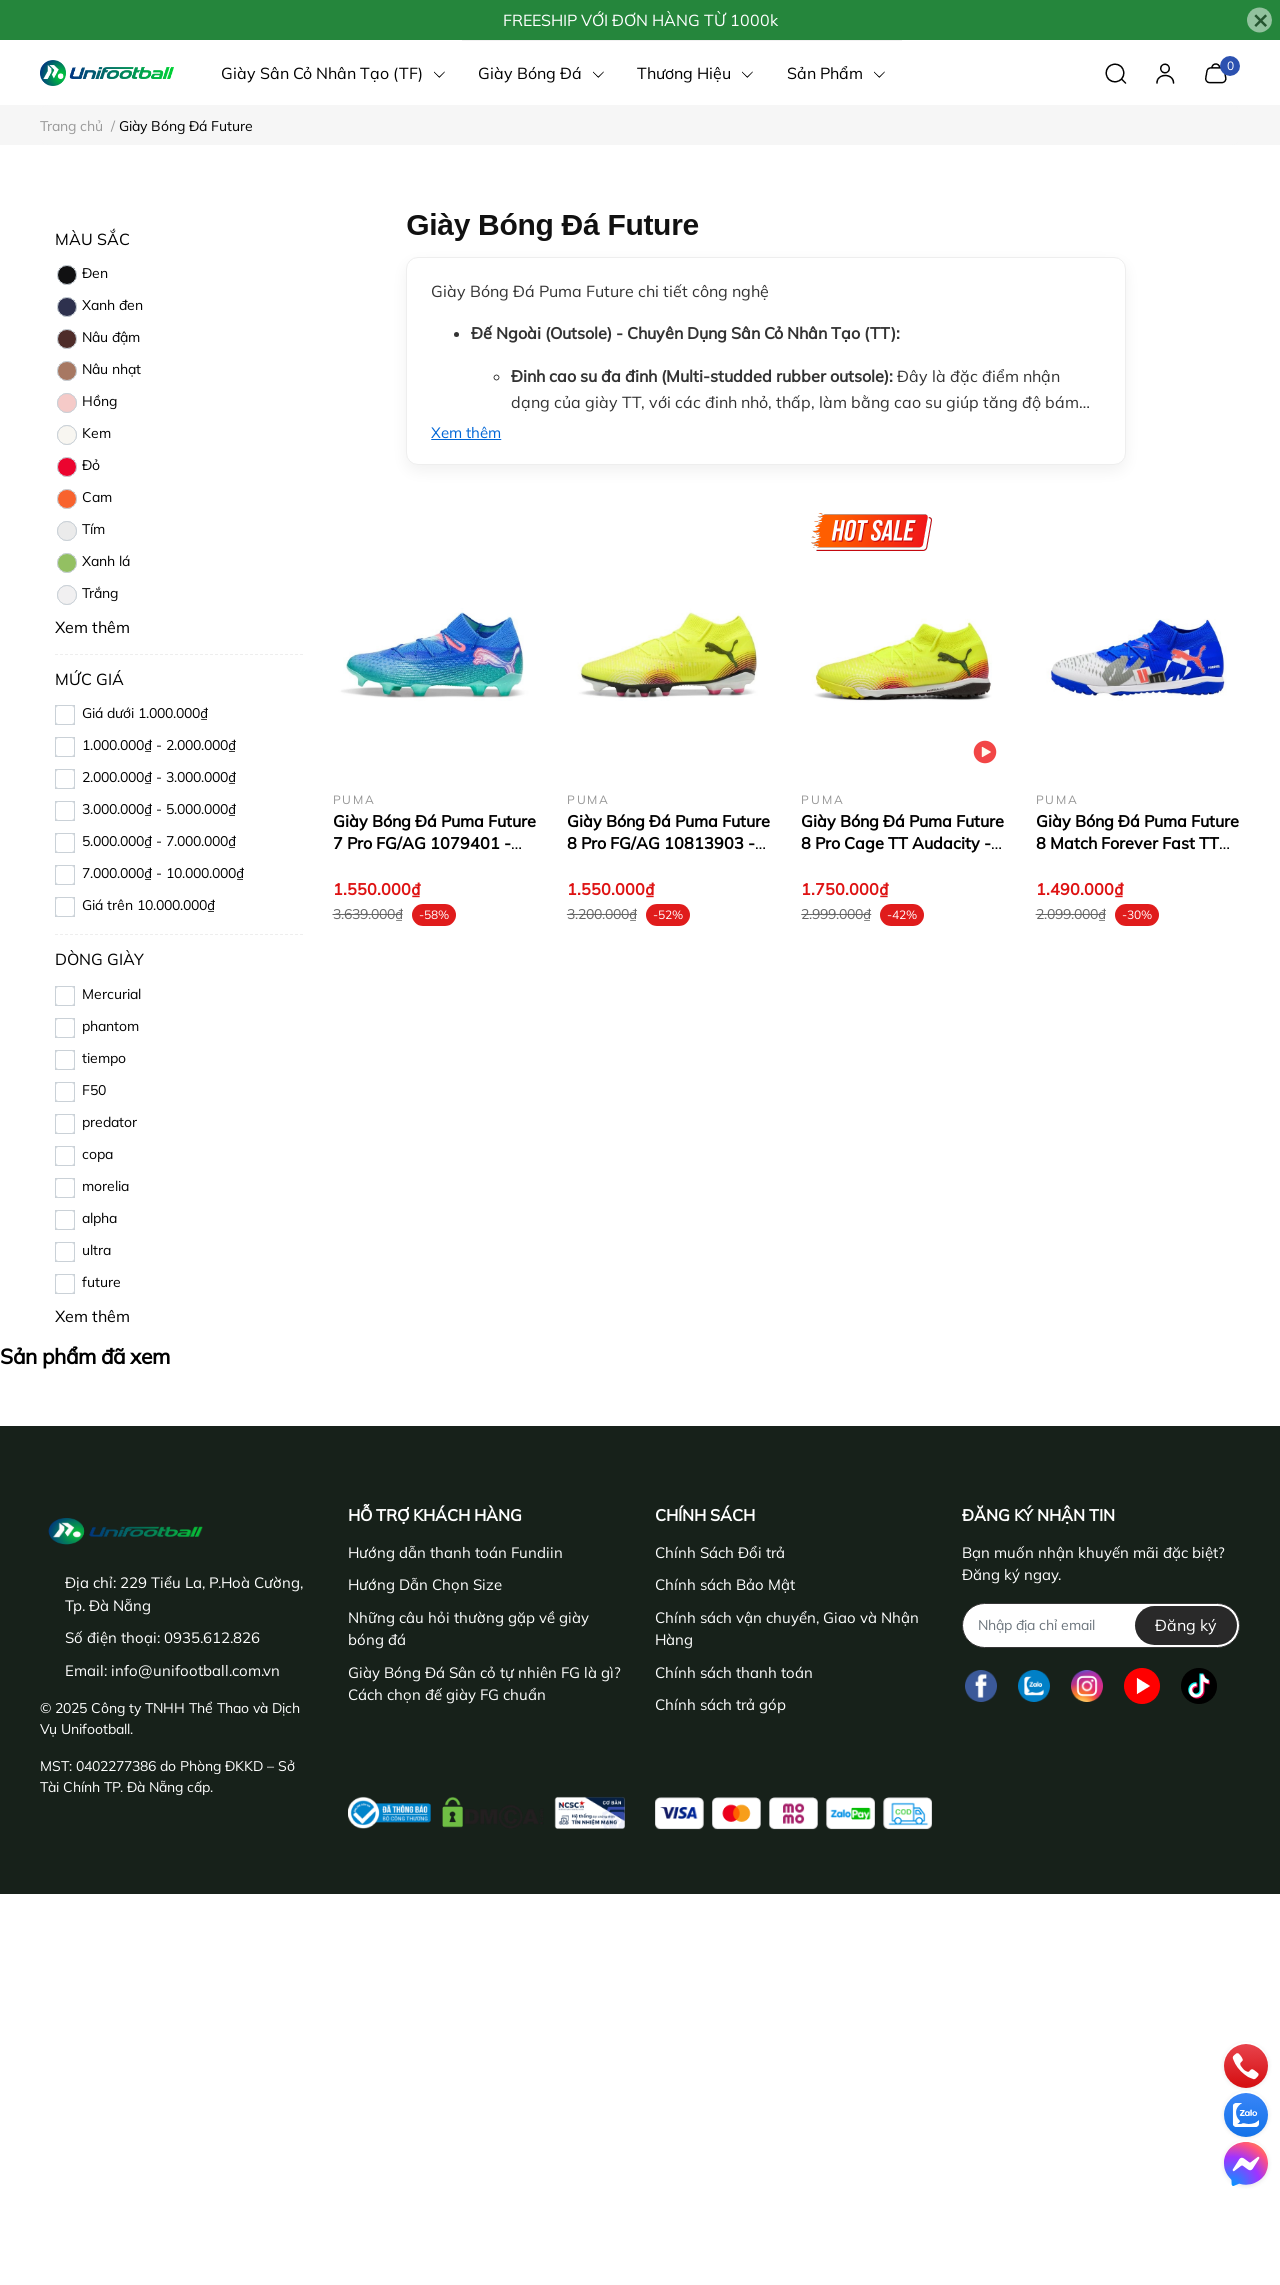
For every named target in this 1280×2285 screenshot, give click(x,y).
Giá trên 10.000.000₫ (148, 905)
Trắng (86, 595)
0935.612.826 (212, 1637)
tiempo (104, 1058)
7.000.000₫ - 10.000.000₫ (163, 873)
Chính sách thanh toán (734, 1672)
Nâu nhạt (98, 371)
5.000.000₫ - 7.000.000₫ (159, 841)
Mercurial (111, 994)
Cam (83, 499)
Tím (80, 531)
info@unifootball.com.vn (195, 1670)
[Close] (1259, 20)
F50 (94, 1090)
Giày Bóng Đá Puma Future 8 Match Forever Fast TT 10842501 (1137, 843)
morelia (105, 1186)
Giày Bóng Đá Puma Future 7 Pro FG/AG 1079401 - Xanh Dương (434, 843)
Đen (81, 275)
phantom (110, 1026)
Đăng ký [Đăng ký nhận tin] (1186, 1625)
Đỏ (77, 467)
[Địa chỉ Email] (1100, 1625)
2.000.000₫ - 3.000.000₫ (159, 777)
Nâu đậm (97, 339)
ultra (96, 1250)
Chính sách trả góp (720, 1704)
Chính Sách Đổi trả (720, 1552)
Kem (83, 435)
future (101, 1282)
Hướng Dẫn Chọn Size (425, 1584)
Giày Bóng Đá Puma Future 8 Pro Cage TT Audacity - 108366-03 (902, 843)
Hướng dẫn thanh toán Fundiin (455, 1552)
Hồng (86, 403)
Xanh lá (92, 563)
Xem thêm (466, 432)
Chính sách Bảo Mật (725, 1584)
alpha (99, 1218)
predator (109, 1122)
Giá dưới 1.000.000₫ (145, 713)
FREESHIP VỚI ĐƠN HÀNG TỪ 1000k (640, 20)
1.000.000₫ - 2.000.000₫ (159, 745)
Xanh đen (99, 307)
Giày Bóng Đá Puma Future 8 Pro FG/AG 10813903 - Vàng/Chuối (668, 843)
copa (97, 1154)
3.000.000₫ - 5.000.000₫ (159, 809)
